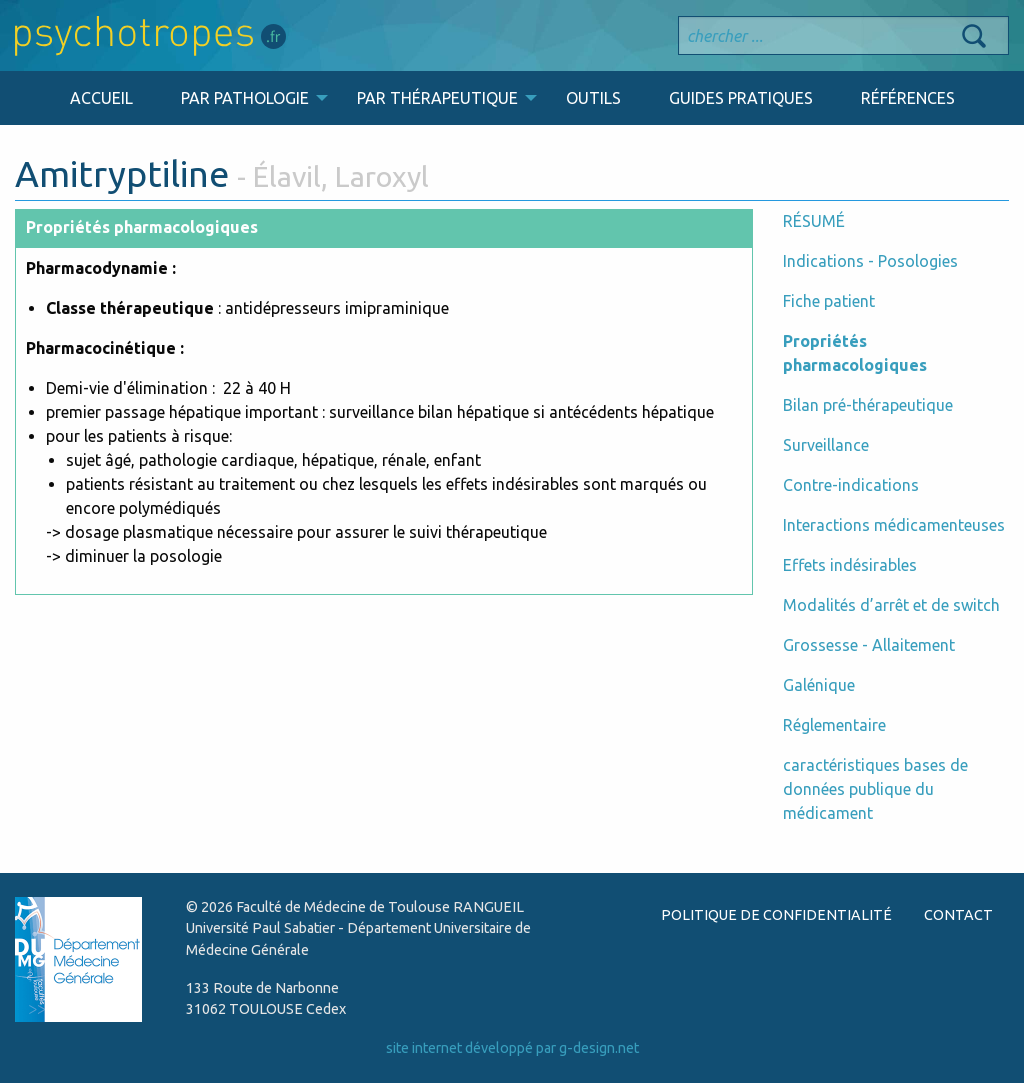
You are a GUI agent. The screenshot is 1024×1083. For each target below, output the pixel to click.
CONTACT (958, 915)
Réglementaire (834, 725)
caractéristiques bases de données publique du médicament (875, 789)
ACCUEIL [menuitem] (101, 98)
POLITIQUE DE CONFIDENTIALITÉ (776, 915)
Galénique (819, 685)
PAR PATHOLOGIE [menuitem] (245, 98)
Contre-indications (851, 485)
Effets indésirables (850, 565)
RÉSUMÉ (814, 221)
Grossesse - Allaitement (869, 645)
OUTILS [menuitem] (593, 98)
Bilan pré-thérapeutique (868, 405)
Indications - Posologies (870, 261)
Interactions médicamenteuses (894, 525)
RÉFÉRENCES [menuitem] (908, 98)
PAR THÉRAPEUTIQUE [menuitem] (437, 98)
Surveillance (826, 445)
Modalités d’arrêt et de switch (891, 605)
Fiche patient (829, 301)
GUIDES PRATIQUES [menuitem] (741, 98)
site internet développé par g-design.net (512, 1048)
